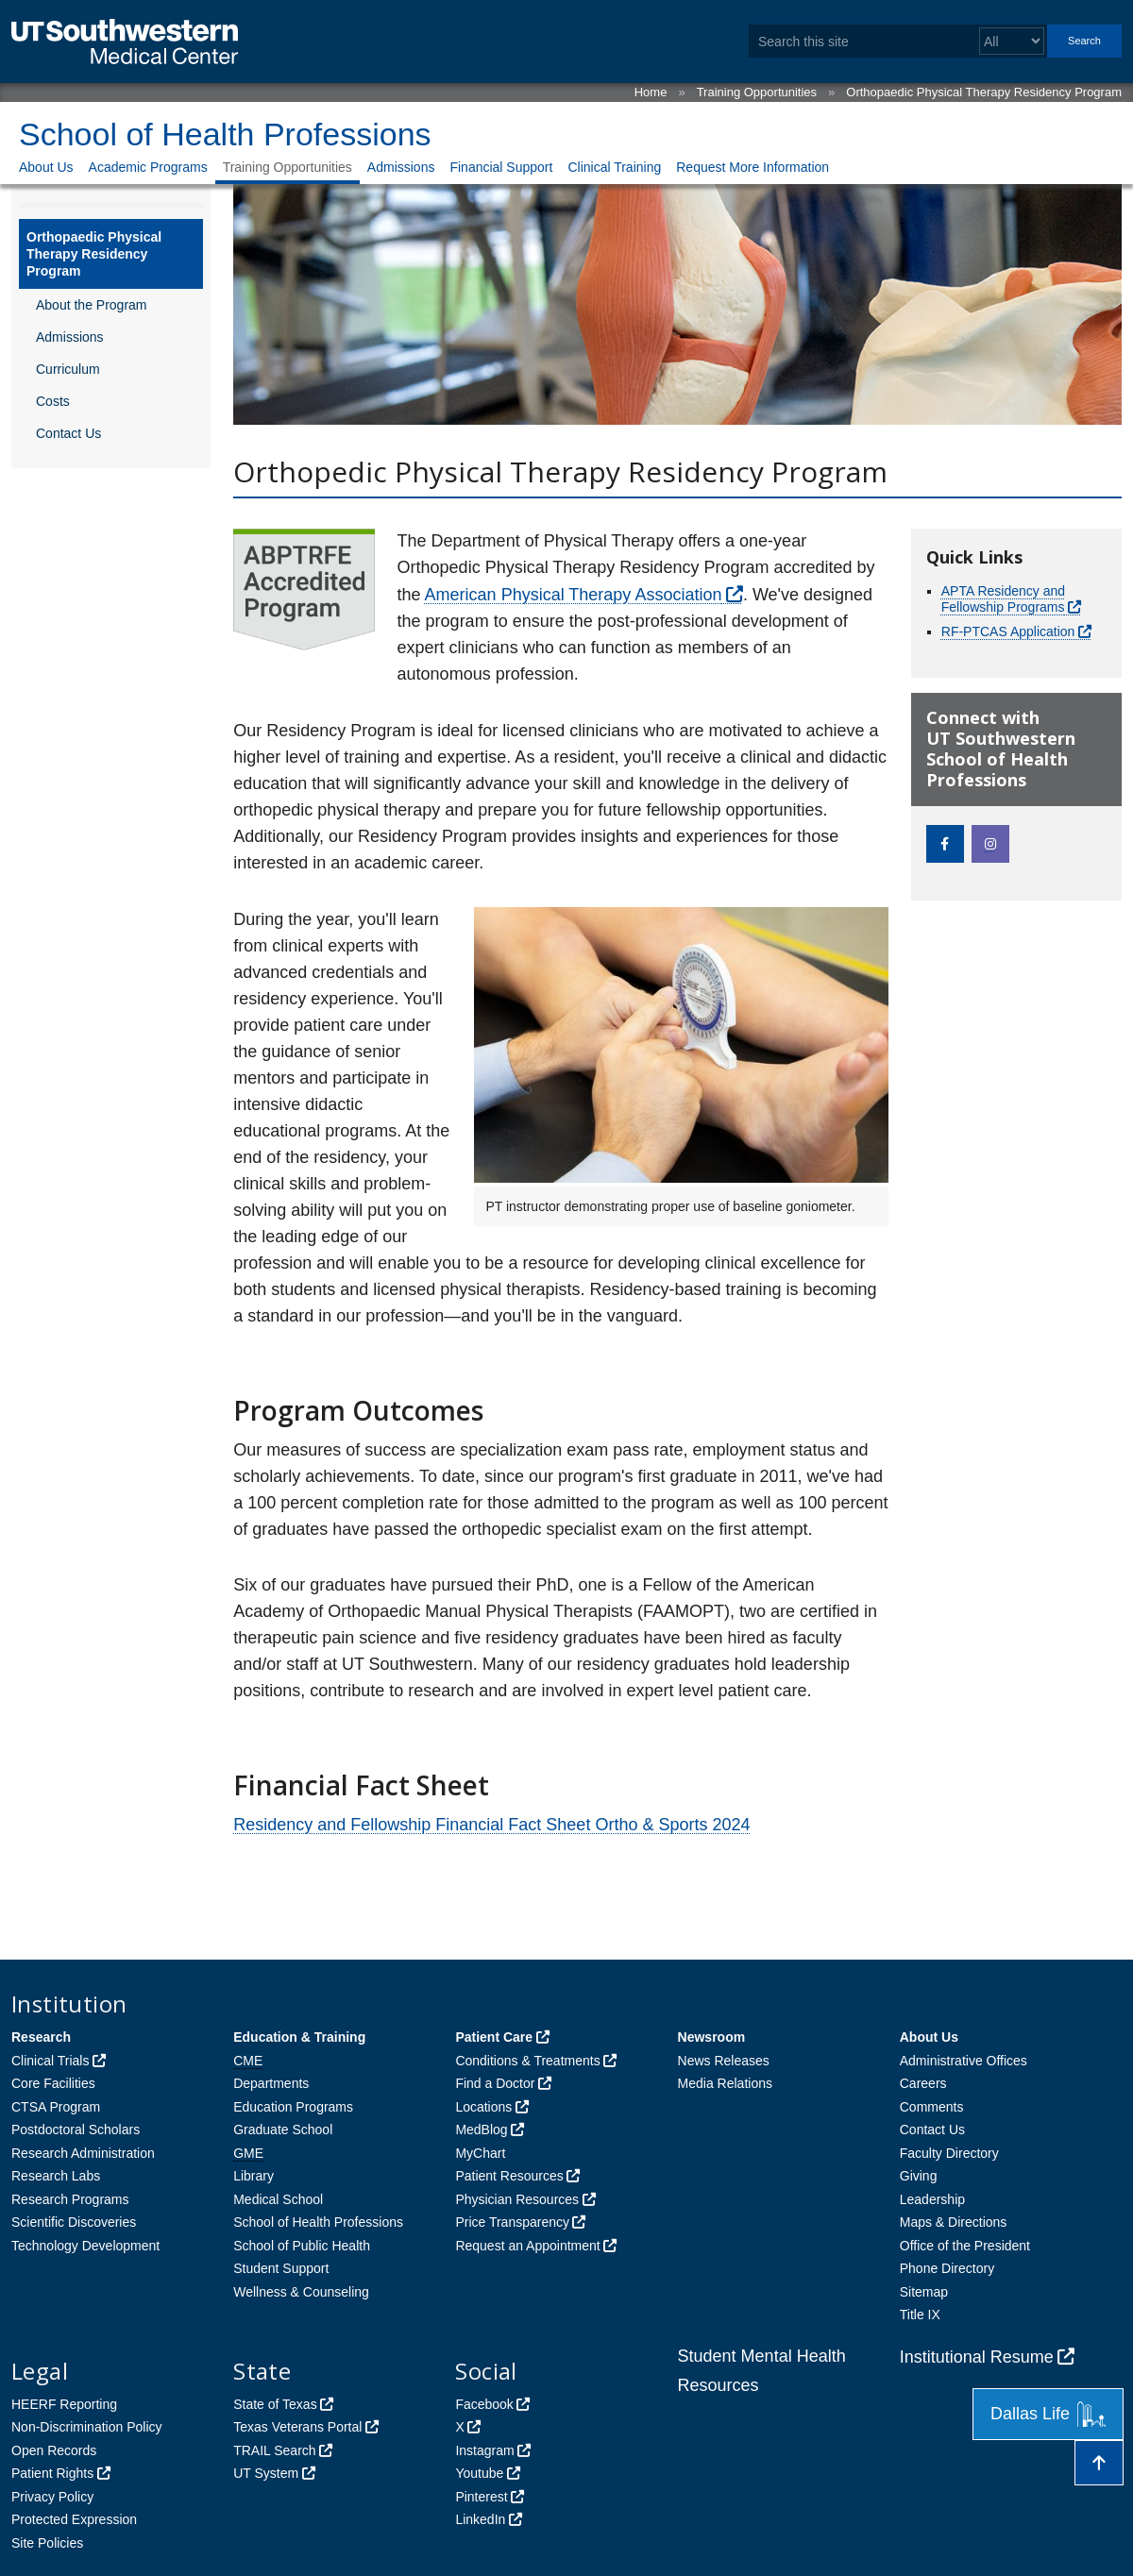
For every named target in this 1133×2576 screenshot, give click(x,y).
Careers (923, 2083)
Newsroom (712, 2037)
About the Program (91, 304)
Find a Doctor (494, 2083)
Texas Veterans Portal (297, 2426)
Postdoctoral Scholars (75, 2129)
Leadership (932, 2199)
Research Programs (70, 2199)
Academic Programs (148, 167)
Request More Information (752, 167)
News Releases (723, 2060)
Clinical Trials (50, 2060)
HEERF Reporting (64, 2404)
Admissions (401, 167)
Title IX (920, 2314)
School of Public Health (301, 2245)
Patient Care (494, 2037)
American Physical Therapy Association (573, 594)
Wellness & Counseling (301, 2291)
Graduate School (282, 2129)
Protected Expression (74, 2519)
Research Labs (55, 2175)
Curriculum (68, 369)
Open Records (53, 2450)
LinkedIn (480, 2519)
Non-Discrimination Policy (86, 2426)
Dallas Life (1048, 2413)
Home (651, 92)
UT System (265, 2473)
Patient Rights (52, 2473)
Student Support (281, 2268)
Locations (483, 2106)
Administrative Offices (963, 2060)
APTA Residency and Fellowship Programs (1003, 599)
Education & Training (299, 2037)
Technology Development (85, 2245)
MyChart (480, 2153)
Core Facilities (53, 2083)
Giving (919, 2175)
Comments (932, 2106)
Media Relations (725, 2083)
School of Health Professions (225, 134)
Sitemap (924, 2291)
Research (41, 2037)
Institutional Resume (977, 2357)
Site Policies (47, 2543)
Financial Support (500, 167)
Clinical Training (614, 167)
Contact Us (68, 433)
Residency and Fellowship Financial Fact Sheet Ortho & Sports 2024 (491, 1824)
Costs (53, 401)
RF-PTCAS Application (1008, 631)
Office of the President (965, 2245)
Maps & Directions (953, 2222)
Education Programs (293, 2106)
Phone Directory (947, 2268)
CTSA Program (55, 2106)
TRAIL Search (274, 2450)
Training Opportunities (757, 92)
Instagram (484, 2450)
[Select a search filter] (1011, 41)
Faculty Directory (949, 2153)
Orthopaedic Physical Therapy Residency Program (984, 92)
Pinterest (481, 2496)
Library (253, 2175)
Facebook (484, 2404)
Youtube (479, 2473)
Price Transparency (512, 2222)
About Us (46, 167)
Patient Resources (509, 2175)
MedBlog (481, 2129)
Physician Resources (517, 2199)
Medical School (278, 2199)
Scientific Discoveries (73, 2222)
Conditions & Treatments (527, 2060)
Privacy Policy (52, 2496)
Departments (271, 2083)
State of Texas (274, 2404)
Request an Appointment (527, 2245)
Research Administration (83, 2153)
